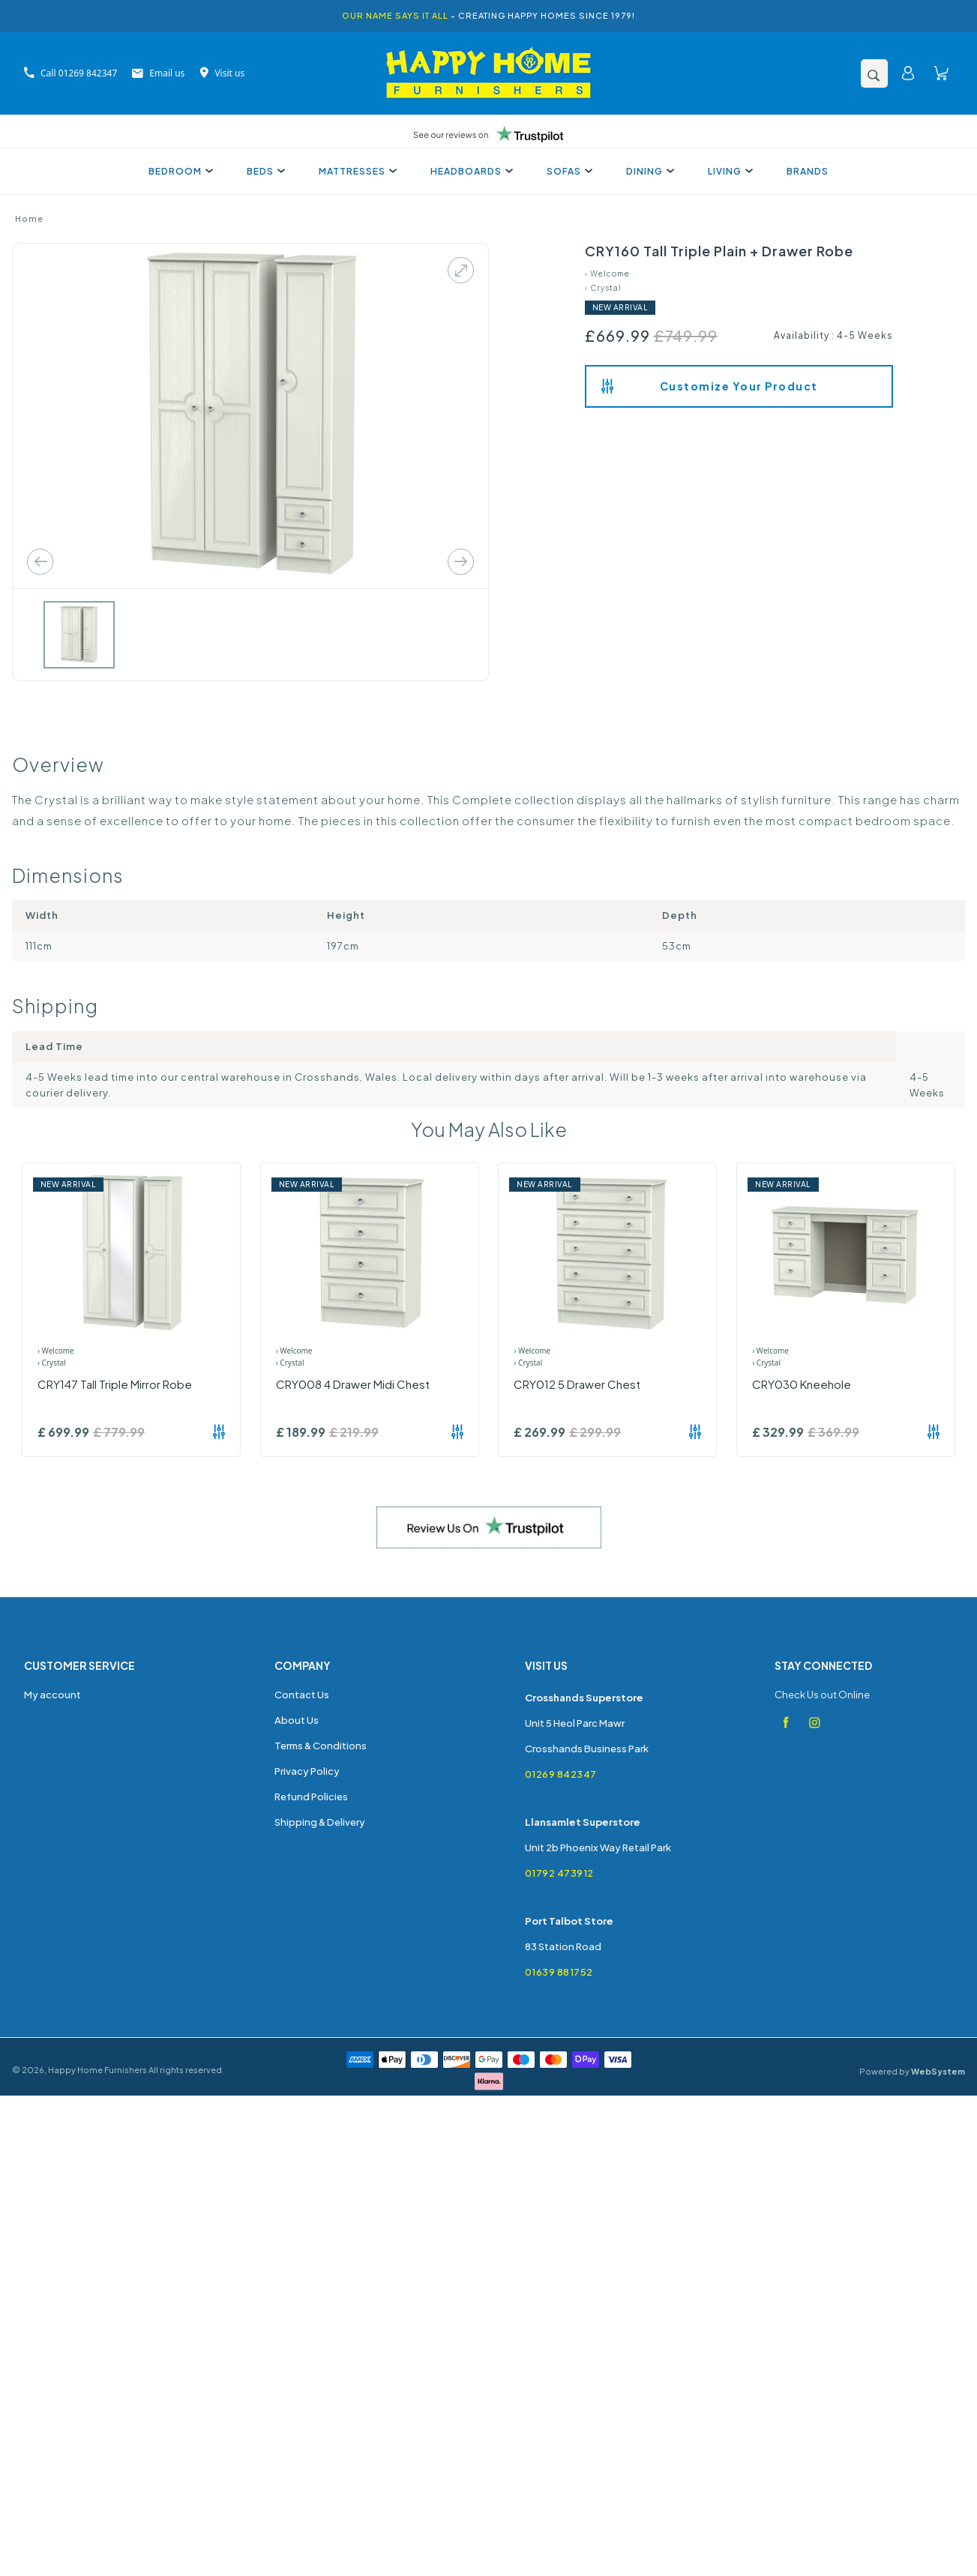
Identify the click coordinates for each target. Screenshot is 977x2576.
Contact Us (301, 1695)
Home (29, 218)
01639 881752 (559, 1972)
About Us (296, 1720)
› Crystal (603, 287)
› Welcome (607, 273)
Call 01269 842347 (70, 73)
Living (728, 171)
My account (52, 1695)
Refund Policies (311, 1797)
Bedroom (178, 171)
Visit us (221, 73)
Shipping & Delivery (319, 1822)
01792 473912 (559, 1873)
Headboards (469, 171)
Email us (158, 73)
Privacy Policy (307, 1771)
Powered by (912, 2071)
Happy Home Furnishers (97, 2070)
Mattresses (356, 171)
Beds (264, 171)
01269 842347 (561, 1774)
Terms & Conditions (320, 1746)
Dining (648, 171)
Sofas (568, 171)
